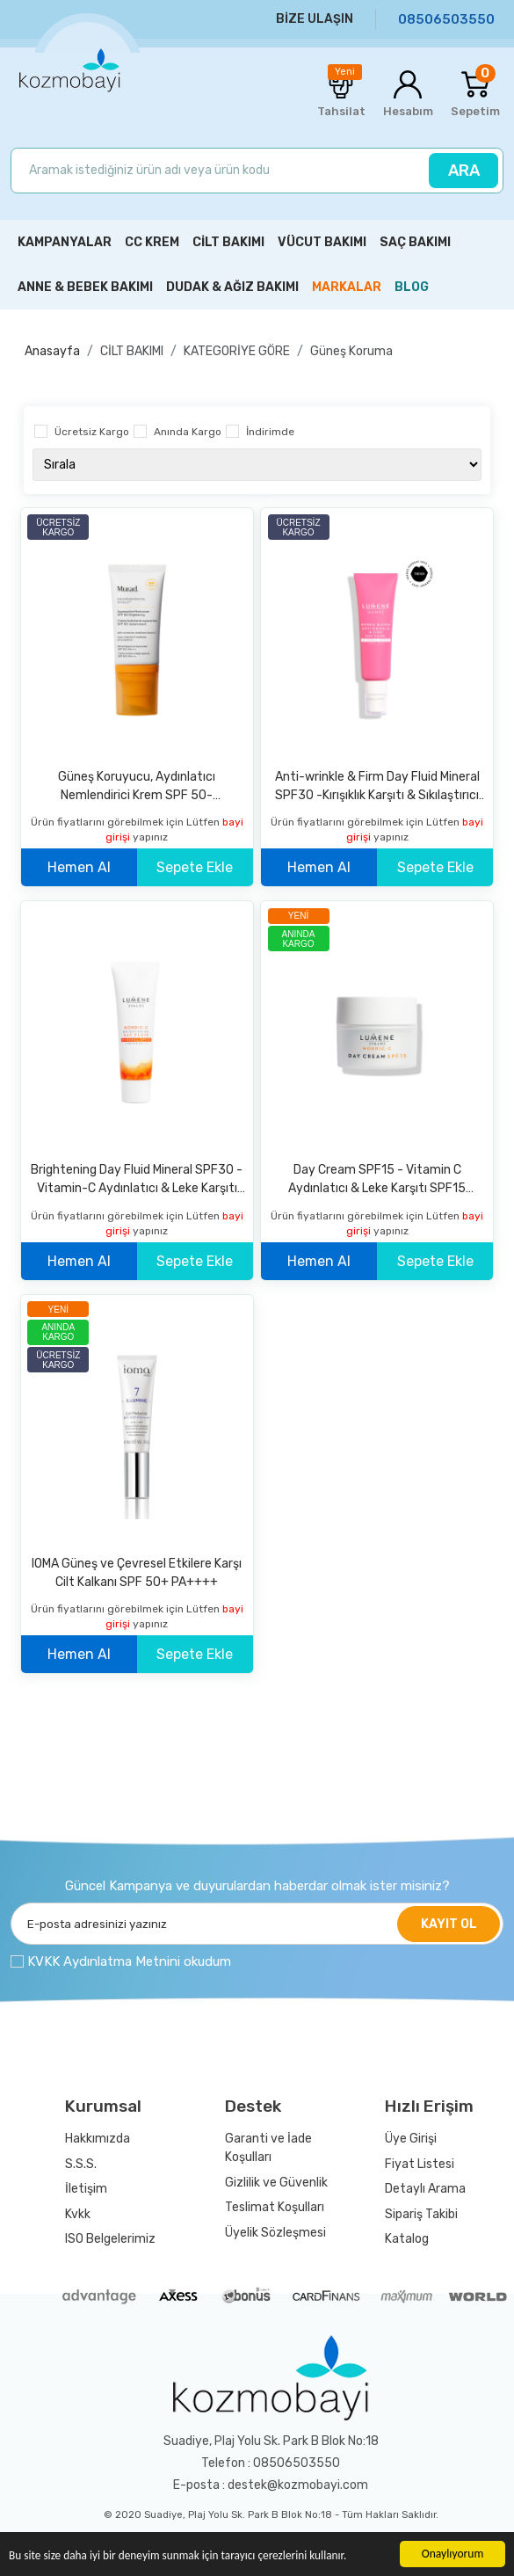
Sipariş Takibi (421, 2214)
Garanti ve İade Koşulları (268, 2148)
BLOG (412, 287)
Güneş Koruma (351, 351)
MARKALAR (346, 287)
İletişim (86, 2188)
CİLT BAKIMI (131, 351)
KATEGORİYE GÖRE (237, 351)
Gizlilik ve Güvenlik (276, 2182)
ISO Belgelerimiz (110, 2238)
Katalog (407, 2238)
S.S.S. (81, 2164)
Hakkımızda (97, 2138)
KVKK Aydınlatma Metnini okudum (129, 1961)
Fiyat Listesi (419, 2164)
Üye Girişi (411, 2138)
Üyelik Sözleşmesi (275, 2232)
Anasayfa (52, 351)
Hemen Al (79, 867)
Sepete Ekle (194, 867)
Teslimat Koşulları (274, 2207)
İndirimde (270, 432)
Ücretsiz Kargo (91, 432)
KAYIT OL (449, 1924)
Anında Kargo (187, 432)
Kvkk (77, 2214)
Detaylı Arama (425, 2188)
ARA (464, 170)
